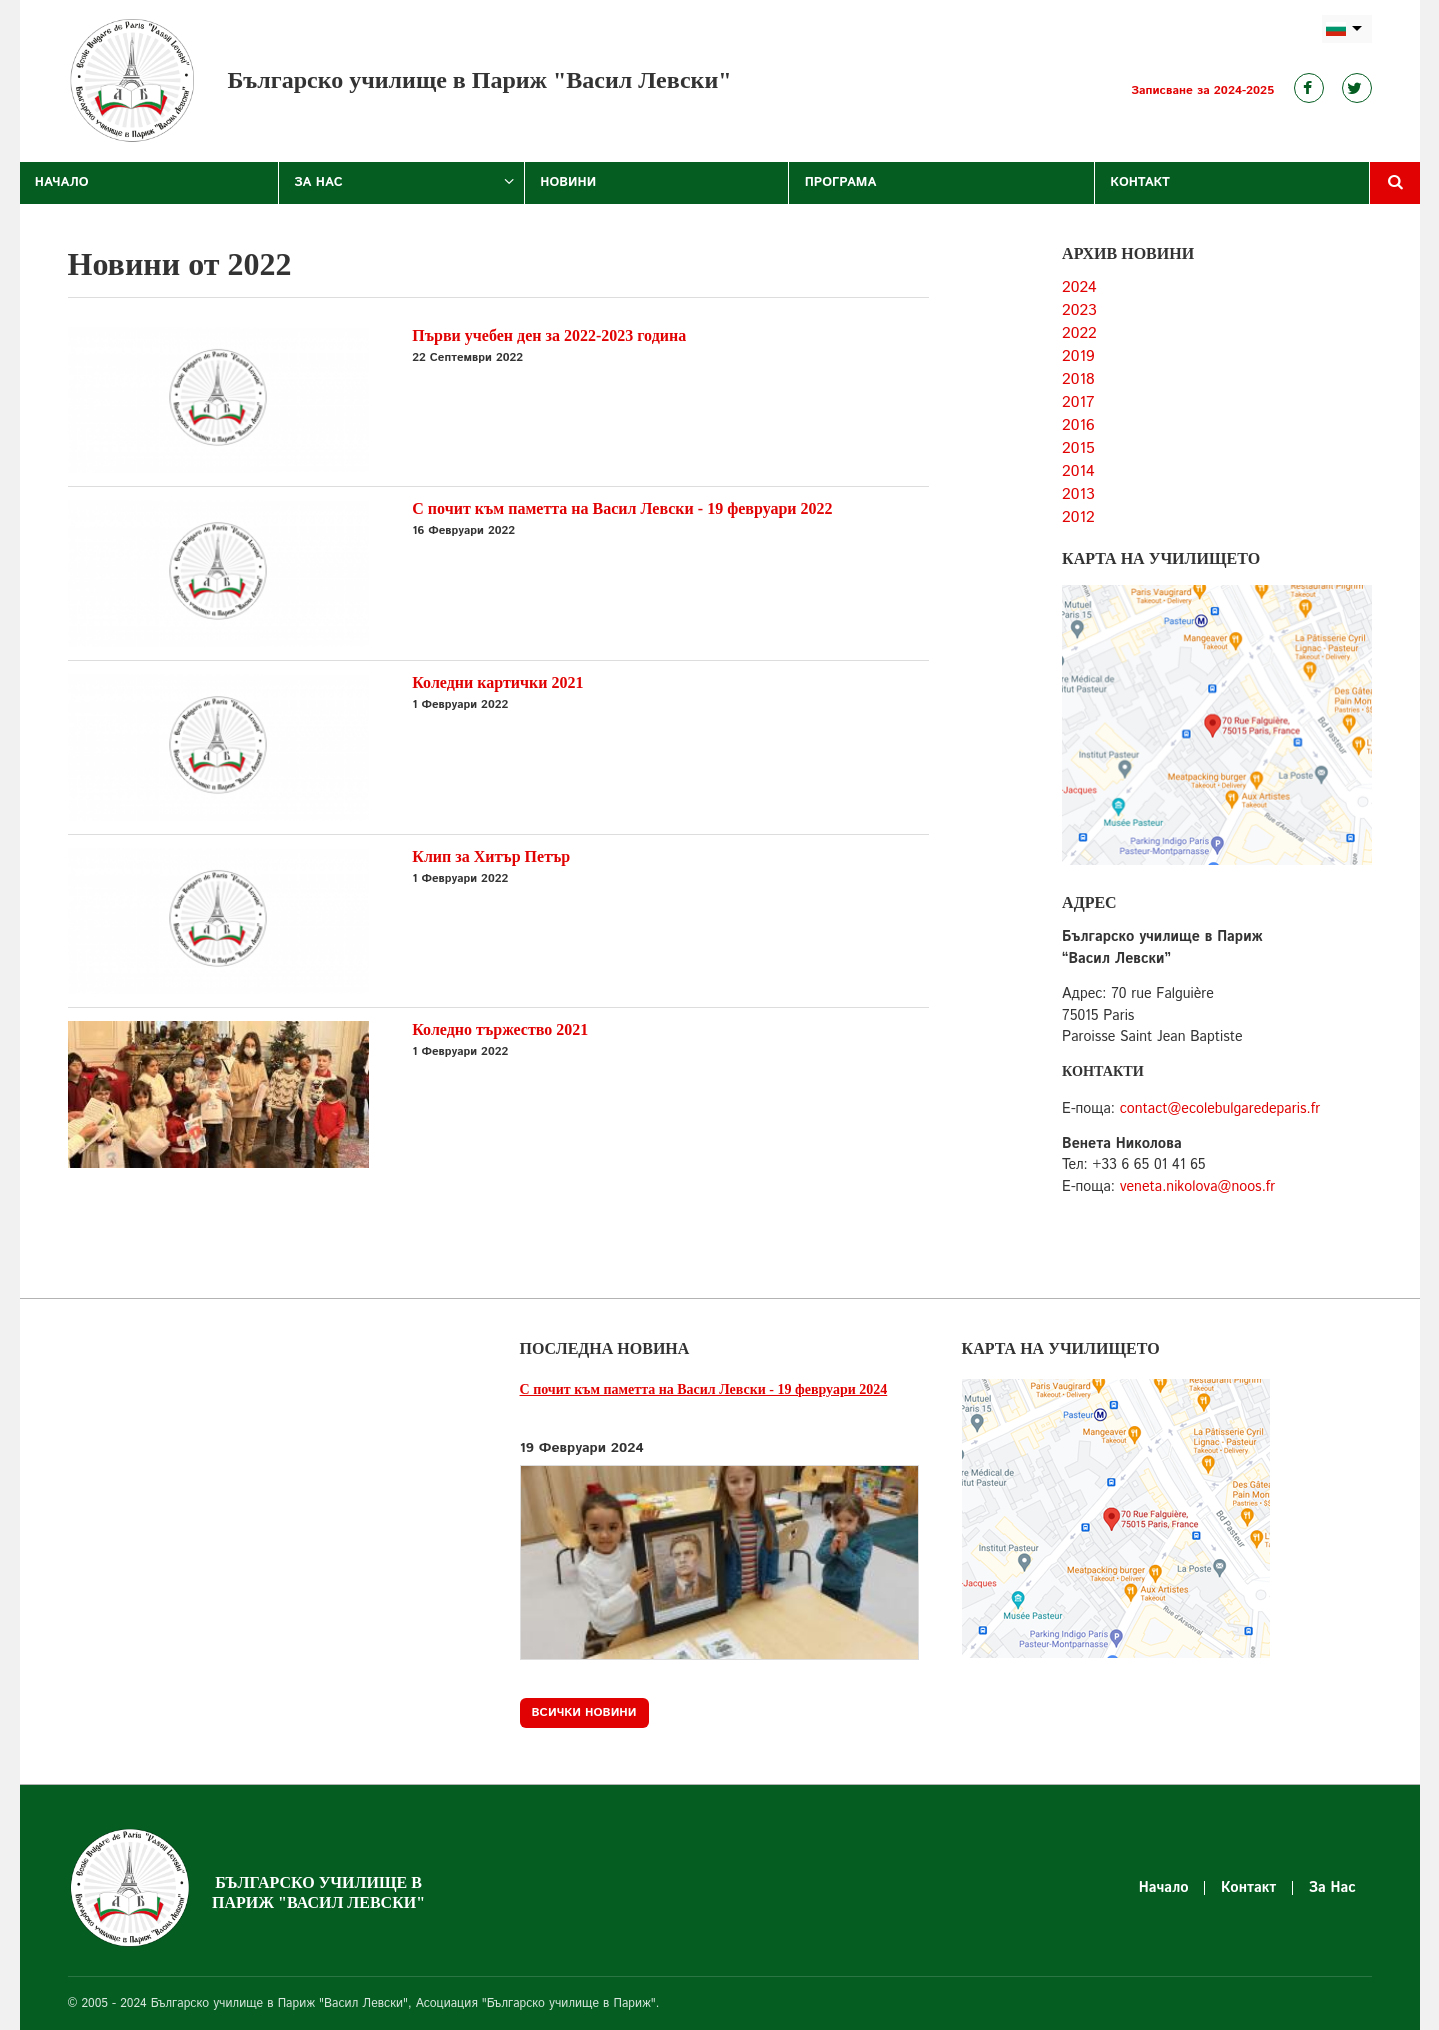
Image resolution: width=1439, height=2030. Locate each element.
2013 (1078, 494)
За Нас (318, 182)
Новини (568, 182)
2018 (1078, 379)
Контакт (1140, 182)
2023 (1079, 310)
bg (1347, 29)
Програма (841, 182)
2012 (1078, 517)
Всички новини (584, 1712)
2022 (1079, 333)
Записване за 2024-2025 (1202, 90)
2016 (1078, 425)
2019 (1078, 356)
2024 (1079, 287)
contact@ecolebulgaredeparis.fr (1220, 1109)
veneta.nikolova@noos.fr (1198, 1187)
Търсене (1395, 183)
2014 (1078, 471)
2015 (1078, 448)
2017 (1078, 402)
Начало (62, 182)
